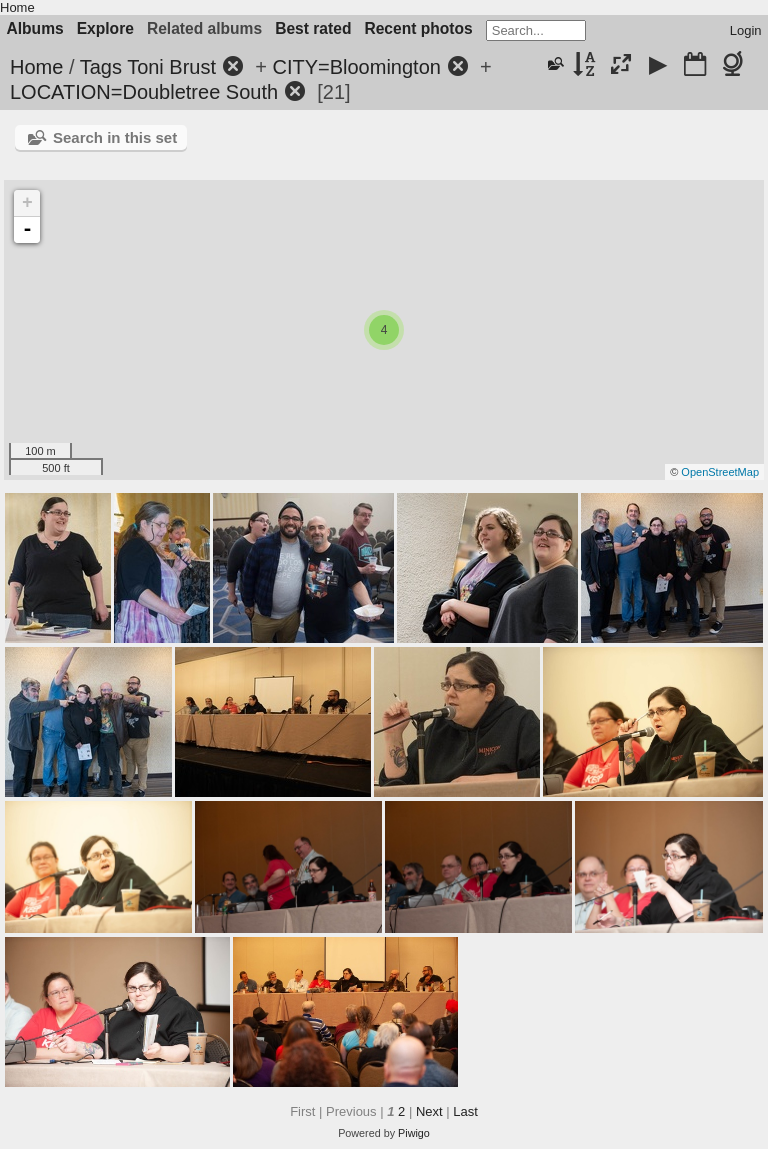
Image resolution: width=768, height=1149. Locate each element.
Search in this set (115, 137)
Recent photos (418, 28)
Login (746, 30)
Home (17, 7)
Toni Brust (171, 67)
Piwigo (414, 1133)
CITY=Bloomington (356, 67)
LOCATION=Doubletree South (144, 92)
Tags (101, 67)
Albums (35, 28)
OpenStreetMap (720, 472)
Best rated (313, 28)
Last (465, 1111)
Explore (105, 28)
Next (429, 1111)
